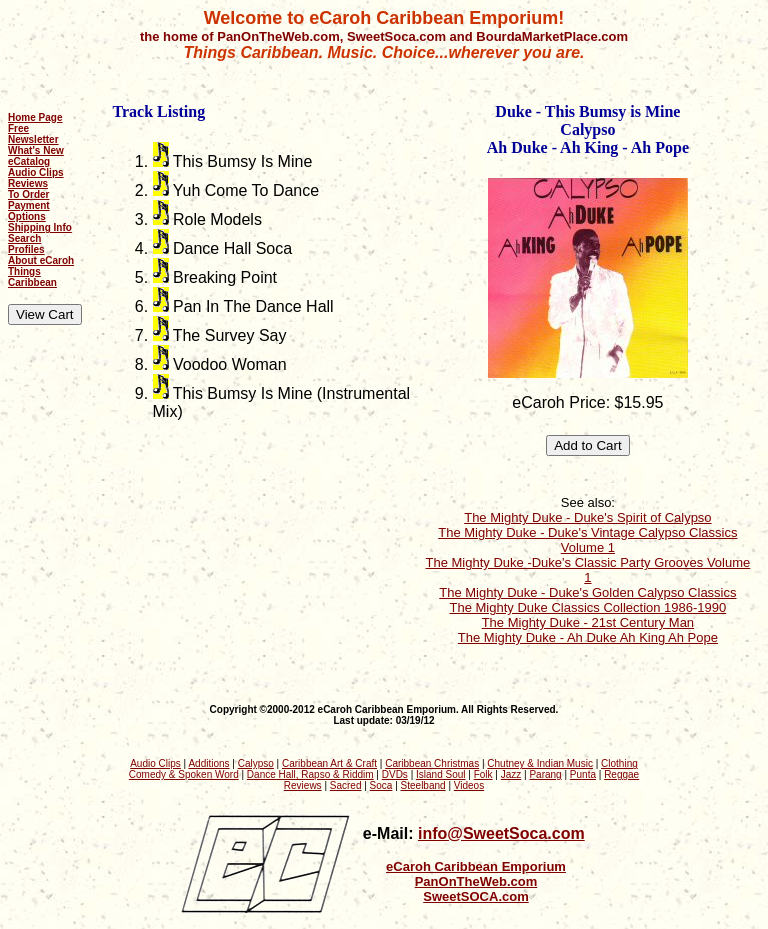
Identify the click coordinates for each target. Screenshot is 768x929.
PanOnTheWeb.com (476, 881)
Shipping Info (40, 227)
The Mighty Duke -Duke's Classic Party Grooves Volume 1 (588, 570)
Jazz (511, 774)
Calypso (256, 763)
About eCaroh (41, 260)
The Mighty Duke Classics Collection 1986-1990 (588, 607)
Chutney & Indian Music (540, 763)
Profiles (26, 249)
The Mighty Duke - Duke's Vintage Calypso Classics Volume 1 (587, 540)
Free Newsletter (33, 134)
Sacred (346, 785)
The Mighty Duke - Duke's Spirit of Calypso (587, 517)
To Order (28, 194)
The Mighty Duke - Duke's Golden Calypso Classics (587, 592)
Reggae (621, 774)
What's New (36, 150)
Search (24, 238)
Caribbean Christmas (432, 763)
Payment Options (29, 211)
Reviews (28, 183)
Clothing (619, 763)
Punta (583, 774)
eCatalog (29, 161)
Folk (483, 774)
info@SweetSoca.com (501, 833)
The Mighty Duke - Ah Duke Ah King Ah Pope (588, 637)
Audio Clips (36, 172)
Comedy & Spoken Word (184, 774)
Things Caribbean (32, 277)
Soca (381, 785)
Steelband (423, 785)
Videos (469, 785)
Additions (208, 763)
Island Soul (440, 774)
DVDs (395, 774)
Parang (545, 774)
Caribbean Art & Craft (329, 763)
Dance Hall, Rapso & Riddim (310, 774)
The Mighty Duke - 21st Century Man (588, 622)
